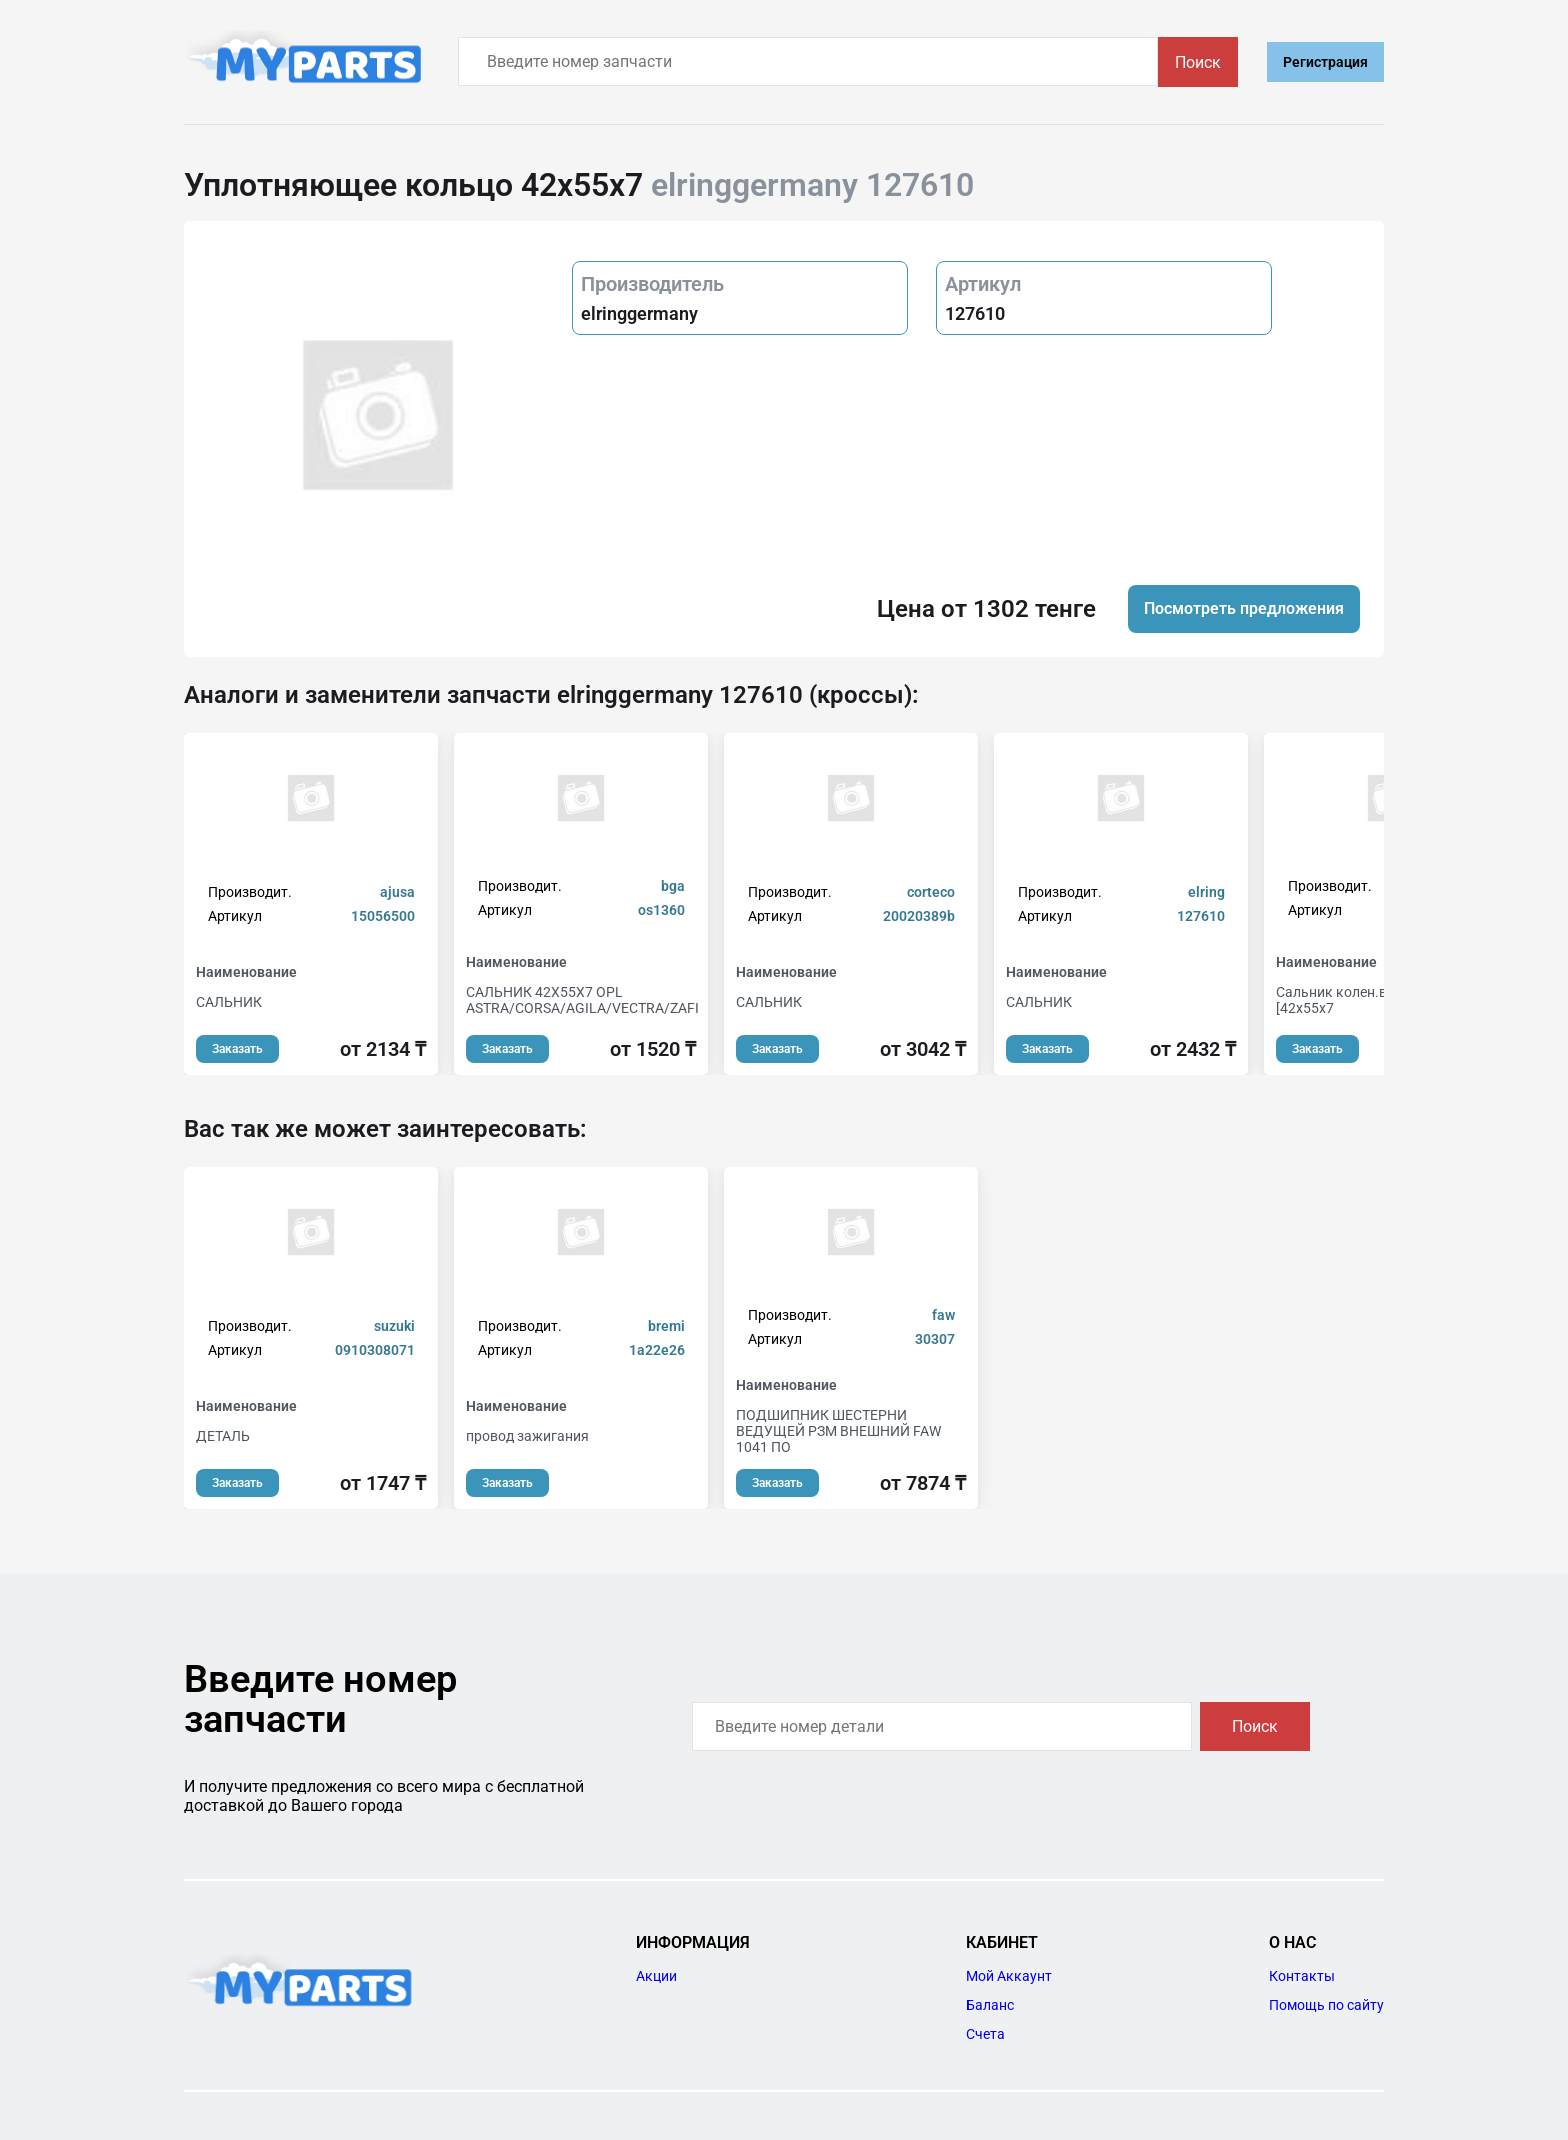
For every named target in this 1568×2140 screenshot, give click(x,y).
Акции (656, 1976)
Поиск (1198, 62)
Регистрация (1325, 62)
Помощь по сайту (1326, 2005)
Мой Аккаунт (1009, 1976)
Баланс (990, 2005)
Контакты (1302, 1976)
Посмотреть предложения (1244, 608)
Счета (985, 2034)
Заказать (237, 1049)
